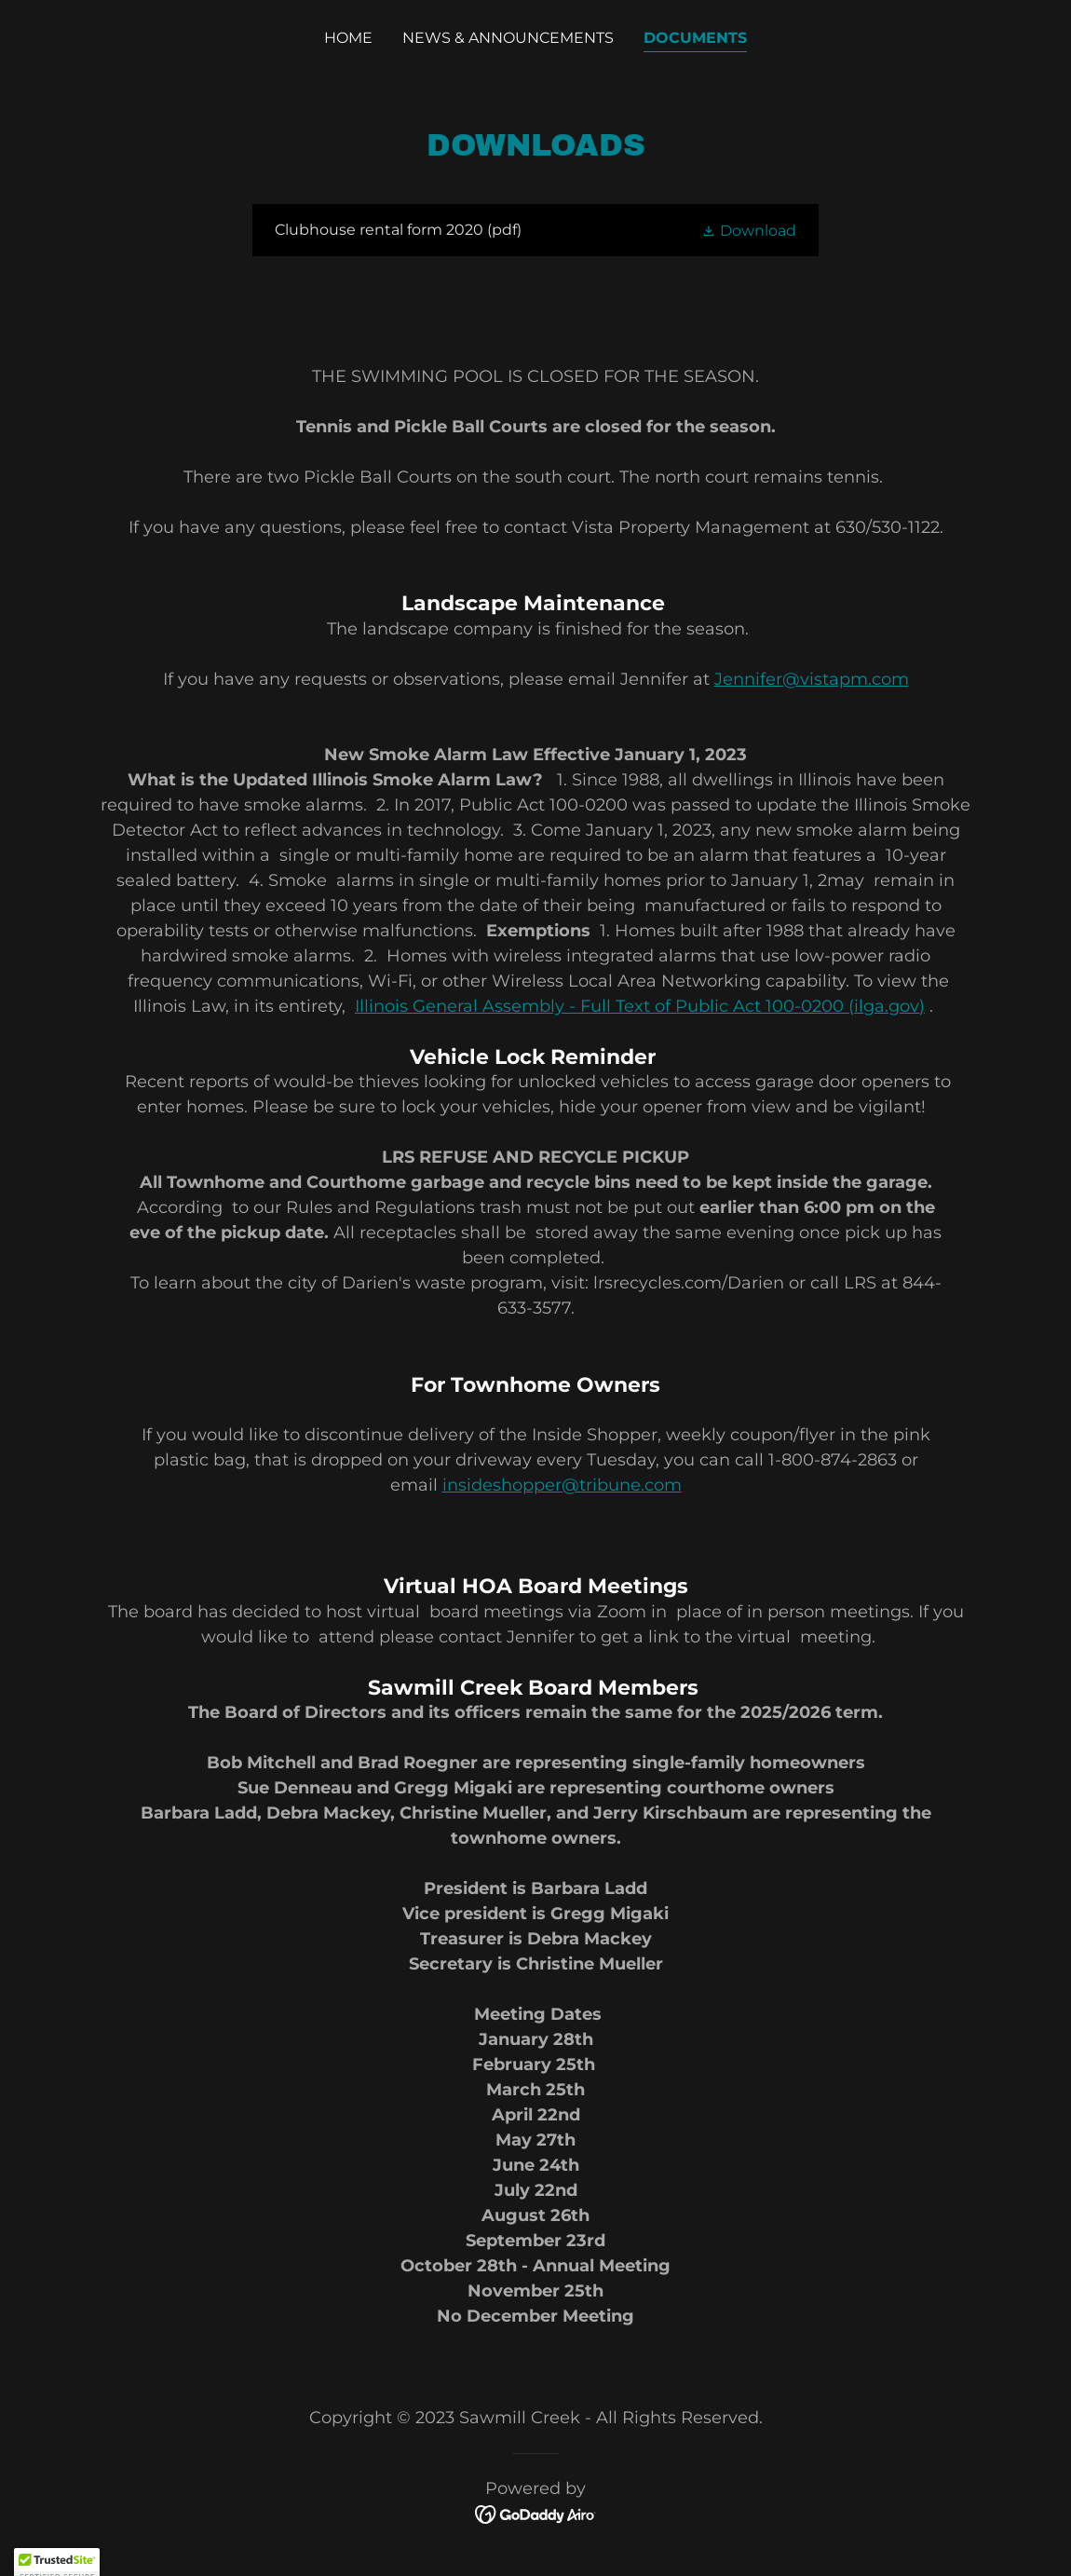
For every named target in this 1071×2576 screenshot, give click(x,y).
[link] (535, 230)
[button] (748, 230)
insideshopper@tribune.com (562, 1485)
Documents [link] (695, 38)
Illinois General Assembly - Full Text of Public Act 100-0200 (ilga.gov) (640, 1006)
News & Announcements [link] (508, 38)
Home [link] (348, 38)
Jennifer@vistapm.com (811, 679)
